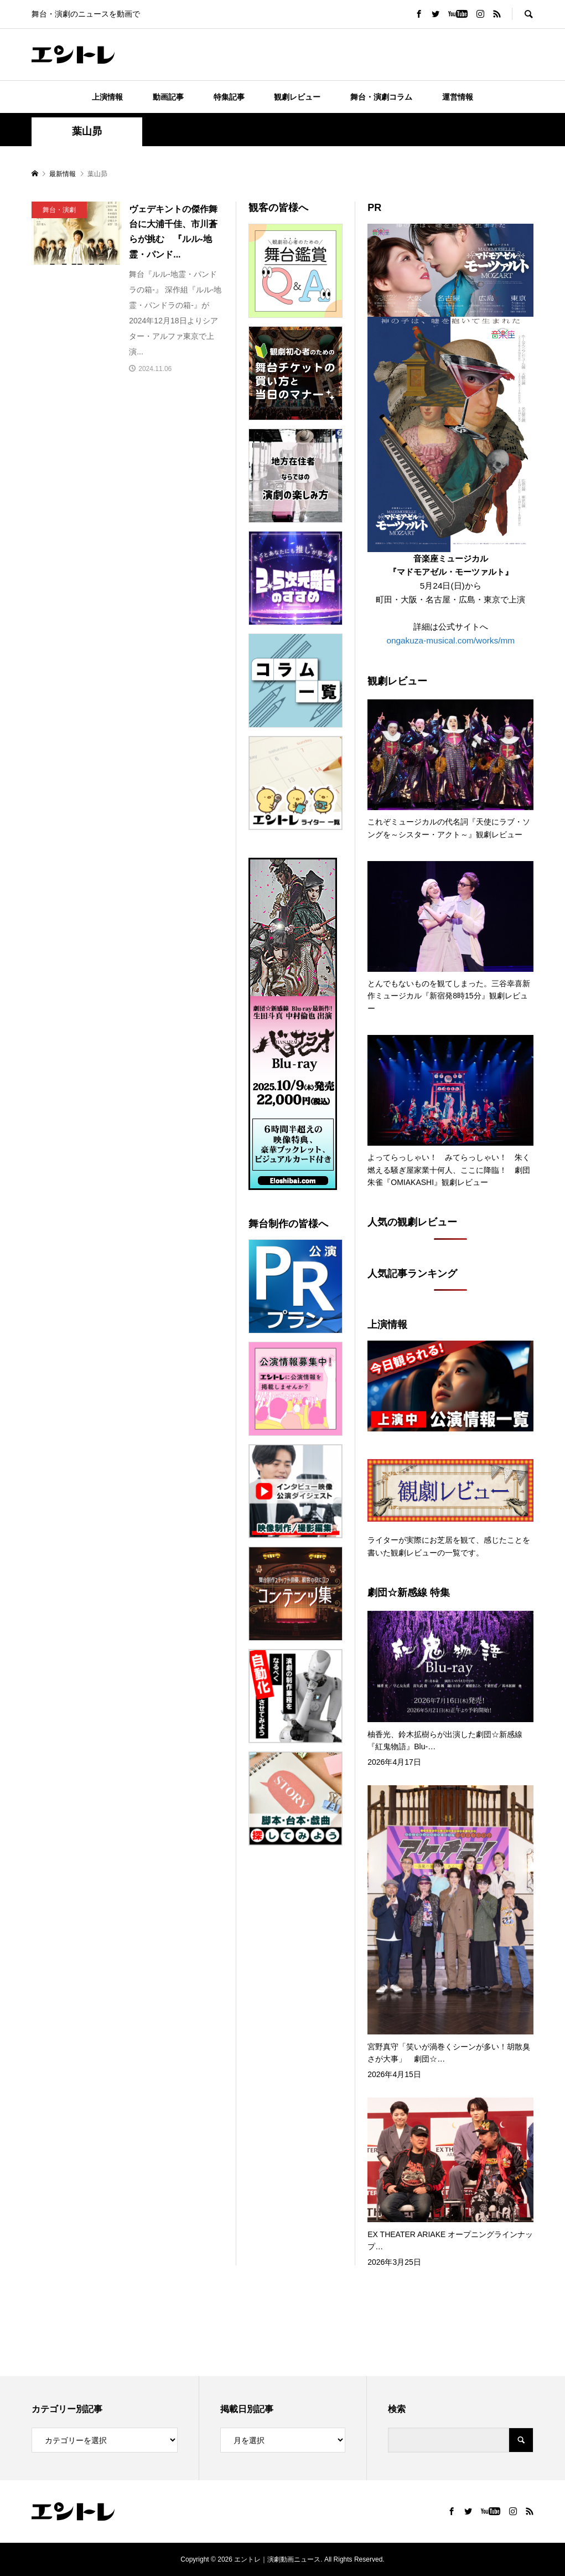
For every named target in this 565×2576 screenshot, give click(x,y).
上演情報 (107, 96)
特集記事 (229, 96)
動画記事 (168, 96)
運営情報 (457, 96)
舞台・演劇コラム (381, 96)
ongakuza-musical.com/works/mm (450, 640)
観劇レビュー (297, 96)
